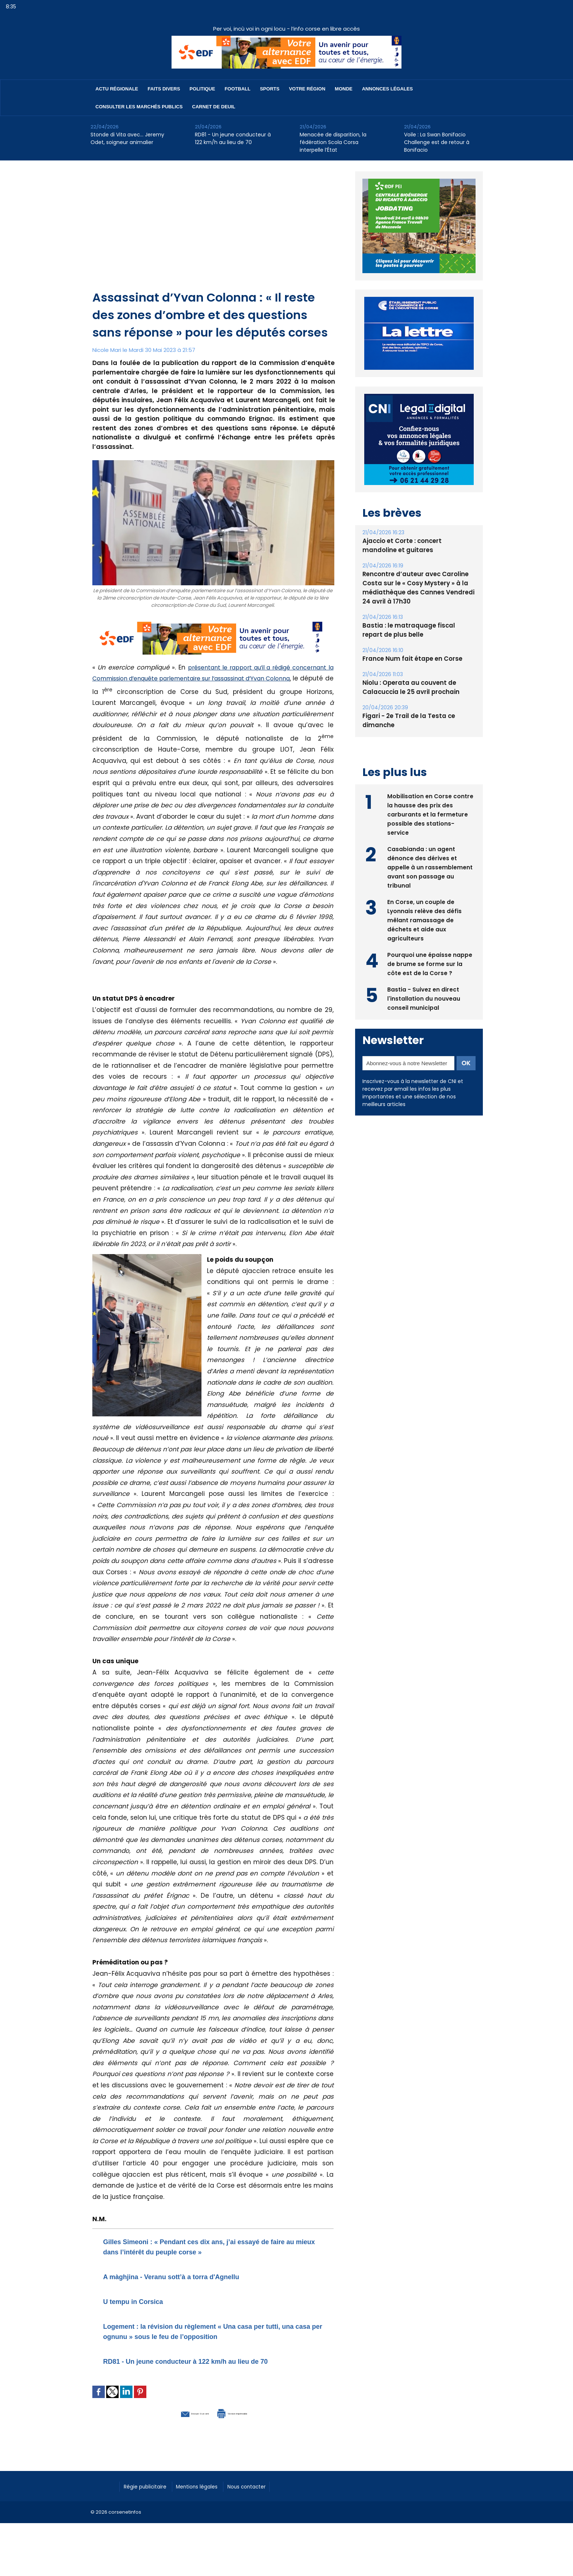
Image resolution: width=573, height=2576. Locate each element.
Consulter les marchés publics (139, 106)
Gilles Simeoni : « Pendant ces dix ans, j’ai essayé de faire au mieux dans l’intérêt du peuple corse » (207, 2246)
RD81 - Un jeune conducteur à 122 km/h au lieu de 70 (233, 138)
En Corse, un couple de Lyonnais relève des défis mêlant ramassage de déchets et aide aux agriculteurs (425, 919)
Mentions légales (209, 2505)
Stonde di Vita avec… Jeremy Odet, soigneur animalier (127, 138)
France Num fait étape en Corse (410, 659)
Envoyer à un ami (173, 2432)
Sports (269, 89)
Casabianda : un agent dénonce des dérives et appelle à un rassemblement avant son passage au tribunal (430, 866)
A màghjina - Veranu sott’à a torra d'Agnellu (194, 2276)
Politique (202, 89)
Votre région (307, 89)
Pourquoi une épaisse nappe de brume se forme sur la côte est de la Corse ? (429, 963)
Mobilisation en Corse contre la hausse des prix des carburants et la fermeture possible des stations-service (430, 813)
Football (237, 89)
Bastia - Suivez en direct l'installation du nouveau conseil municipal (424, 997)
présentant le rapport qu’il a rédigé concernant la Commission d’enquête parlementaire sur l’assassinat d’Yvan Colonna (213, 679)
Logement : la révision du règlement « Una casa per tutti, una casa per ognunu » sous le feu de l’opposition (210, 2336)
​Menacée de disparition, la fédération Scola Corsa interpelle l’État (333, 142)
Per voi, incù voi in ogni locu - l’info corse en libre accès (286, 28)
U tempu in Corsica (143, 2301)
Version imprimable (251, 2432)
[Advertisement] (213, 234)
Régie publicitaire (149, 2505)
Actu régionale (117, 89)
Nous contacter (266, 2505)
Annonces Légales (387, 89)
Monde (343, 89)
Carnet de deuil (213, 106)
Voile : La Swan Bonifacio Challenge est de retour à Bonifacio (436, 142)
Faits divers (164, 89)
